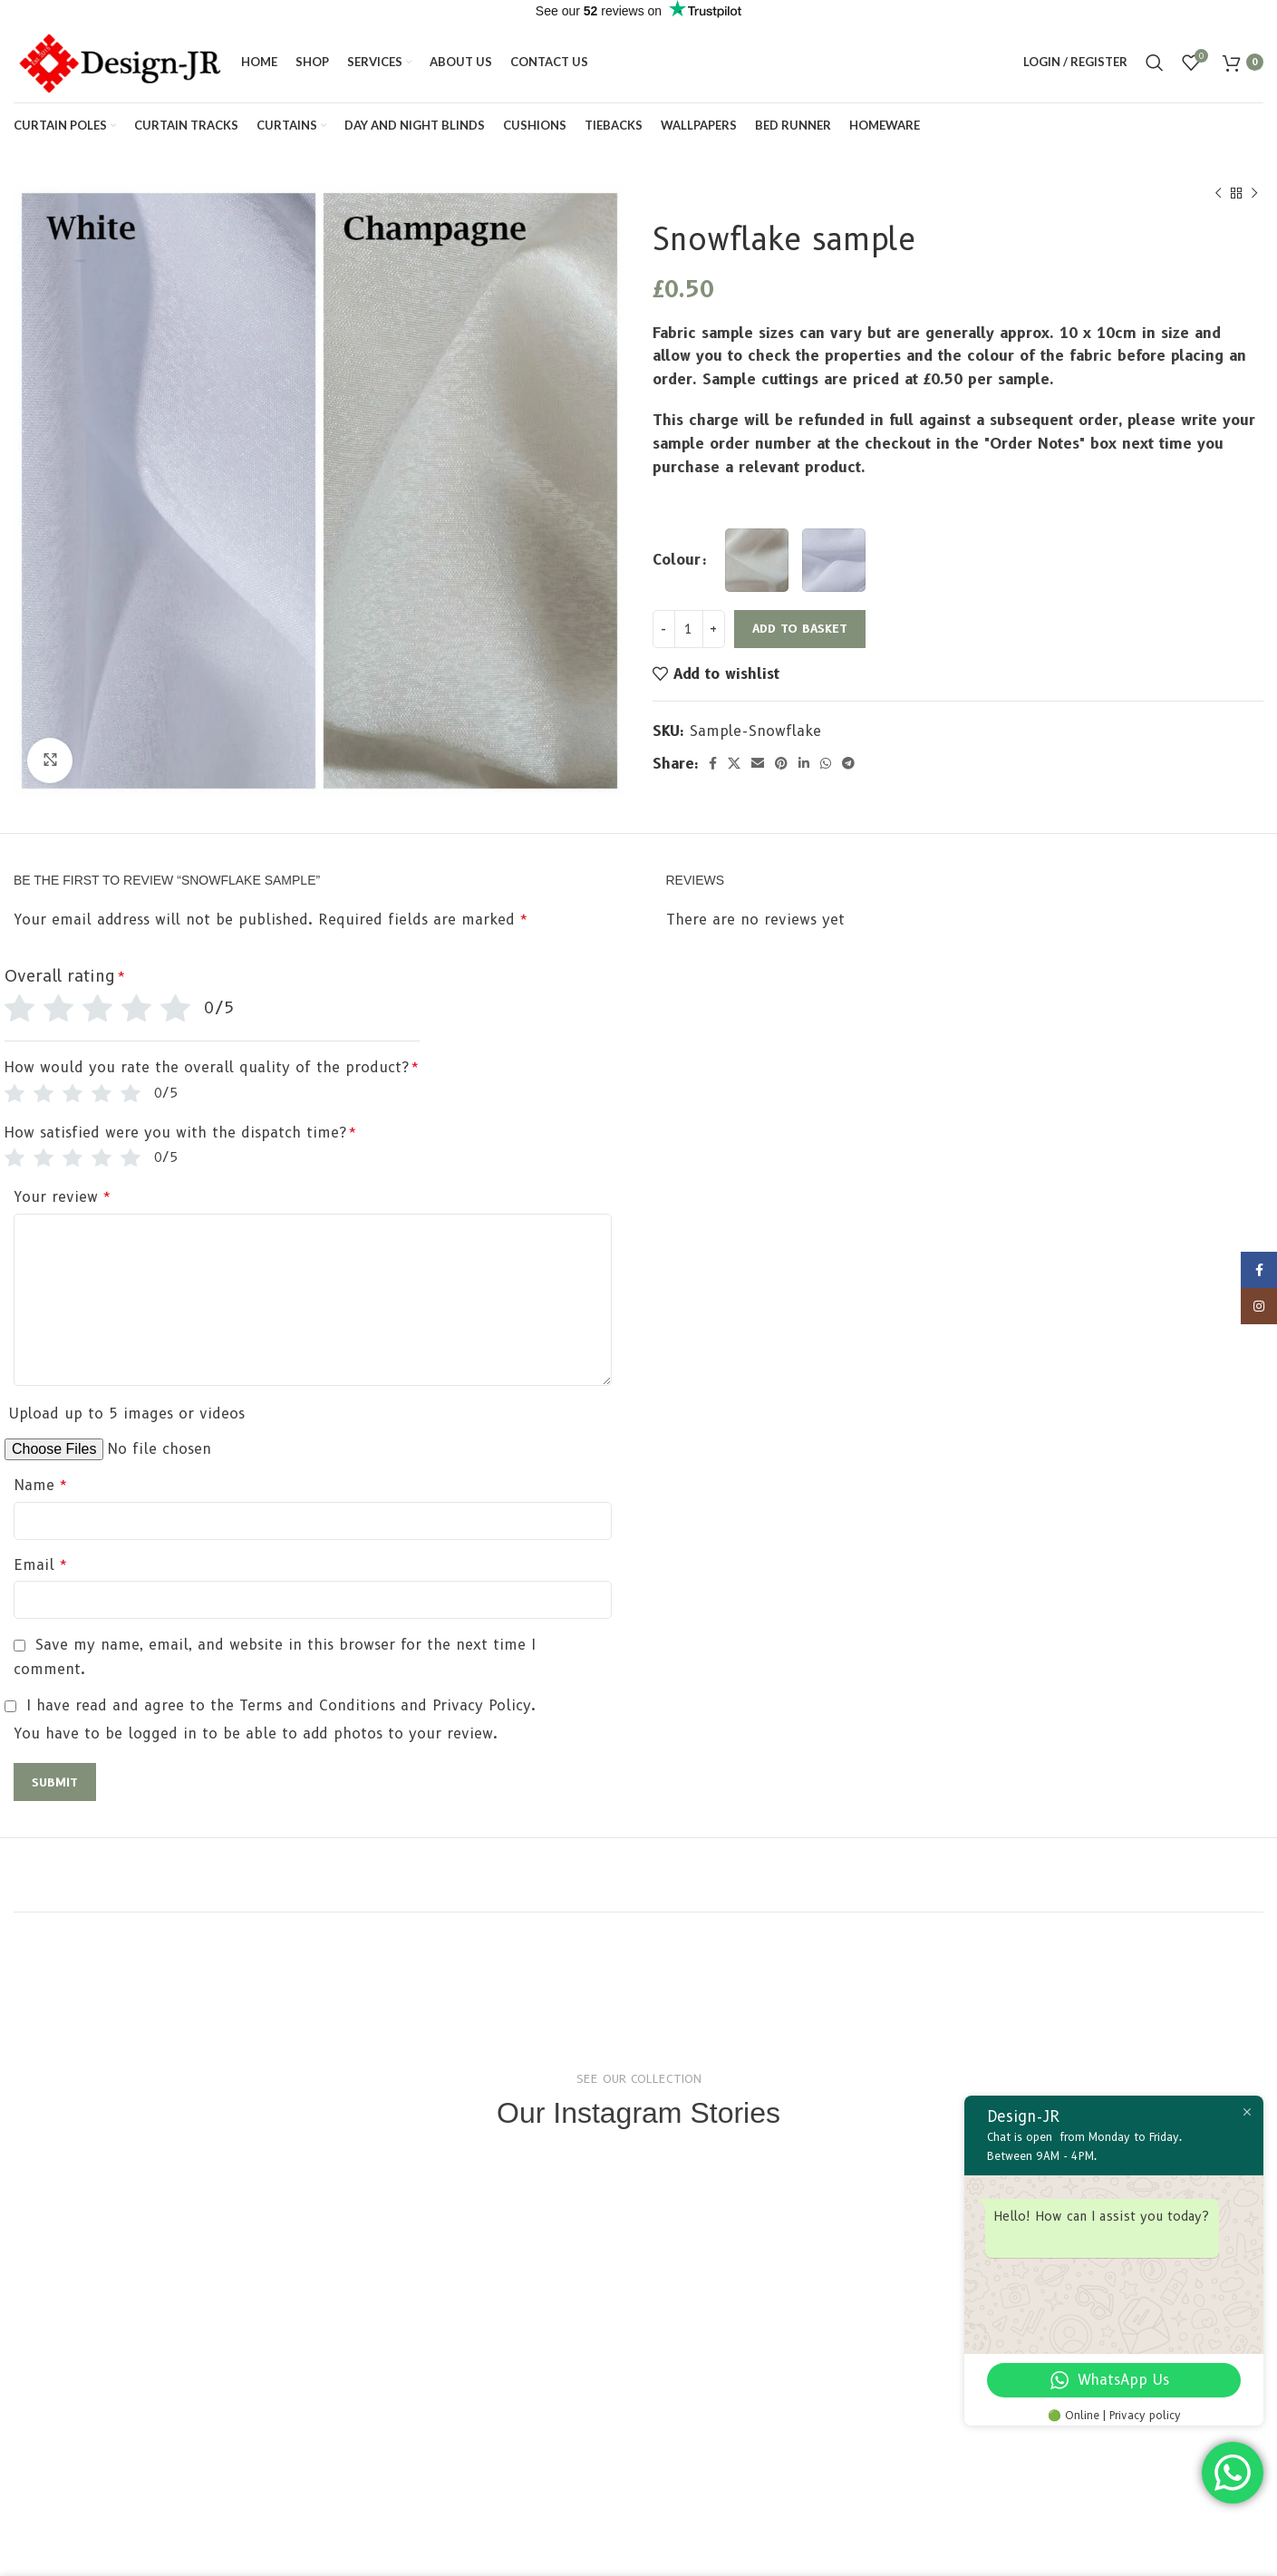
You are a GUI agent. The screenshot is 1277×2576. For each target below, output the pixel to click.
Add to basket (799, 628)
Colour (677, 559)
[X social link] (734, 763)
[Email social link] (757, 763)
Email (41, 1565)
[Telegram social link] (848, 763)
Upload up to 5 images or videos (127, 1413)
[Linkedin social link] (804, 763)
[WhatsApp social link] (826, 763)
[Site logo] (118, 61)
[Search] (1155, 62)
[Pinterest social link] (781, 763)
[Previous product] (1218, 194)
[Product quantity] (688, 629)
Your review (62, 1197)
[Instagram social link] (1259, 1312)
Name (41, 1485)
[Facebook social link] (712, 763)
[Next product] (1254, 194)
